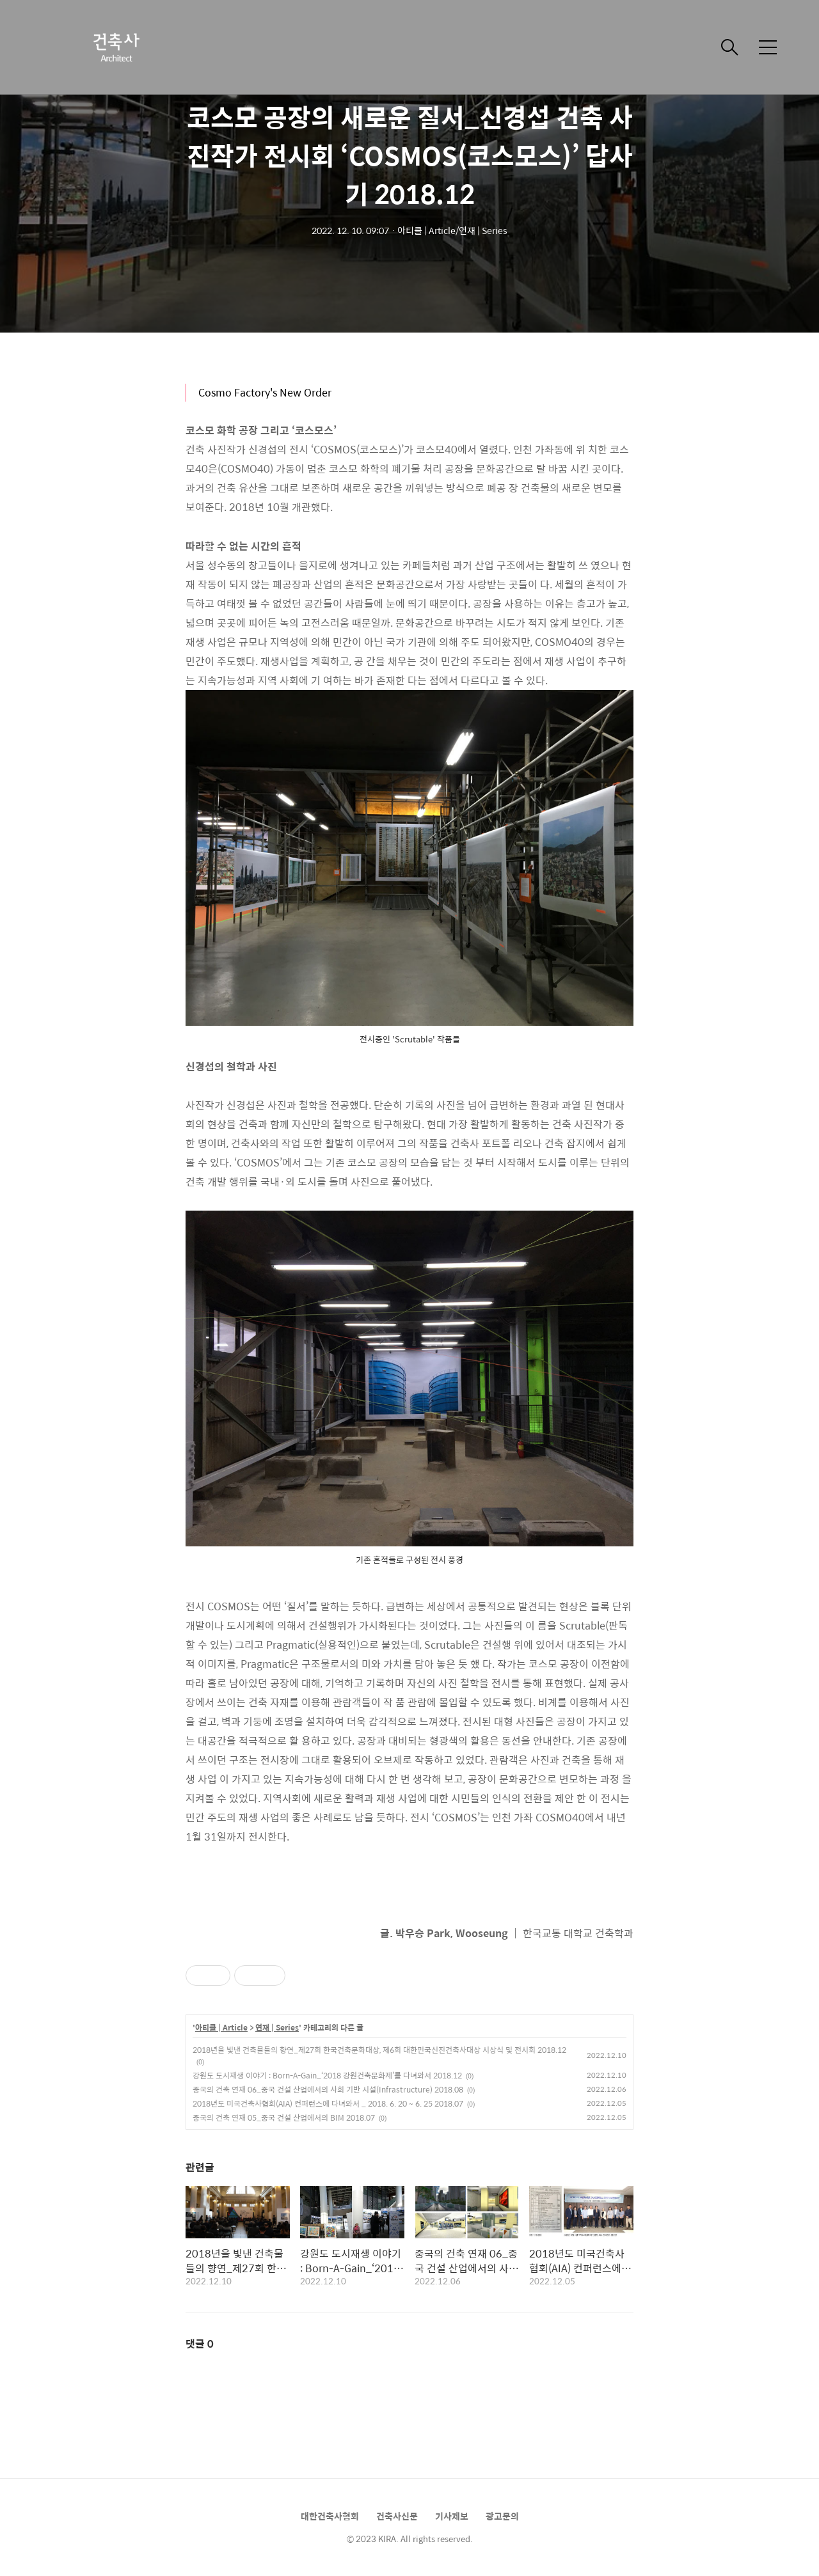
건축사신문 (397, 2516)
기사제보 (451, 2516)
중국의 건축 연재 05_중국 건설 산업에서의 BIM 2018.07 (284, 2117)
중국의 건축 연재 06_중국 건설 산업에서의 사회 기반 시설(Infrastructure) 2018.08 (328, 2089)
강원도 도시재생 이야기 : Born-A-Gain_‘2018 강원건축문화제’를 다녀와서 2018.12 (327, 2075)
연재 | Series (277, 2028)
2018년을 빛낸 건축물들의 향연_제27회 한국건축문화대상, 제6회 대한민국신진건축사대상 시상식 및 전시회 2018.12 (379, 2049)
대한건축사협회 (330, 2516)
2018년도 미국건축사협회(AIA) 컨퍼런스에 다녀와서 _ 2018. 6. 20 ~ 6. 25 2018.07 (328, 2103)
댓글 (200, 2344)
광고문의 (502, 2516)
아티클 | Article (221, 2028)
